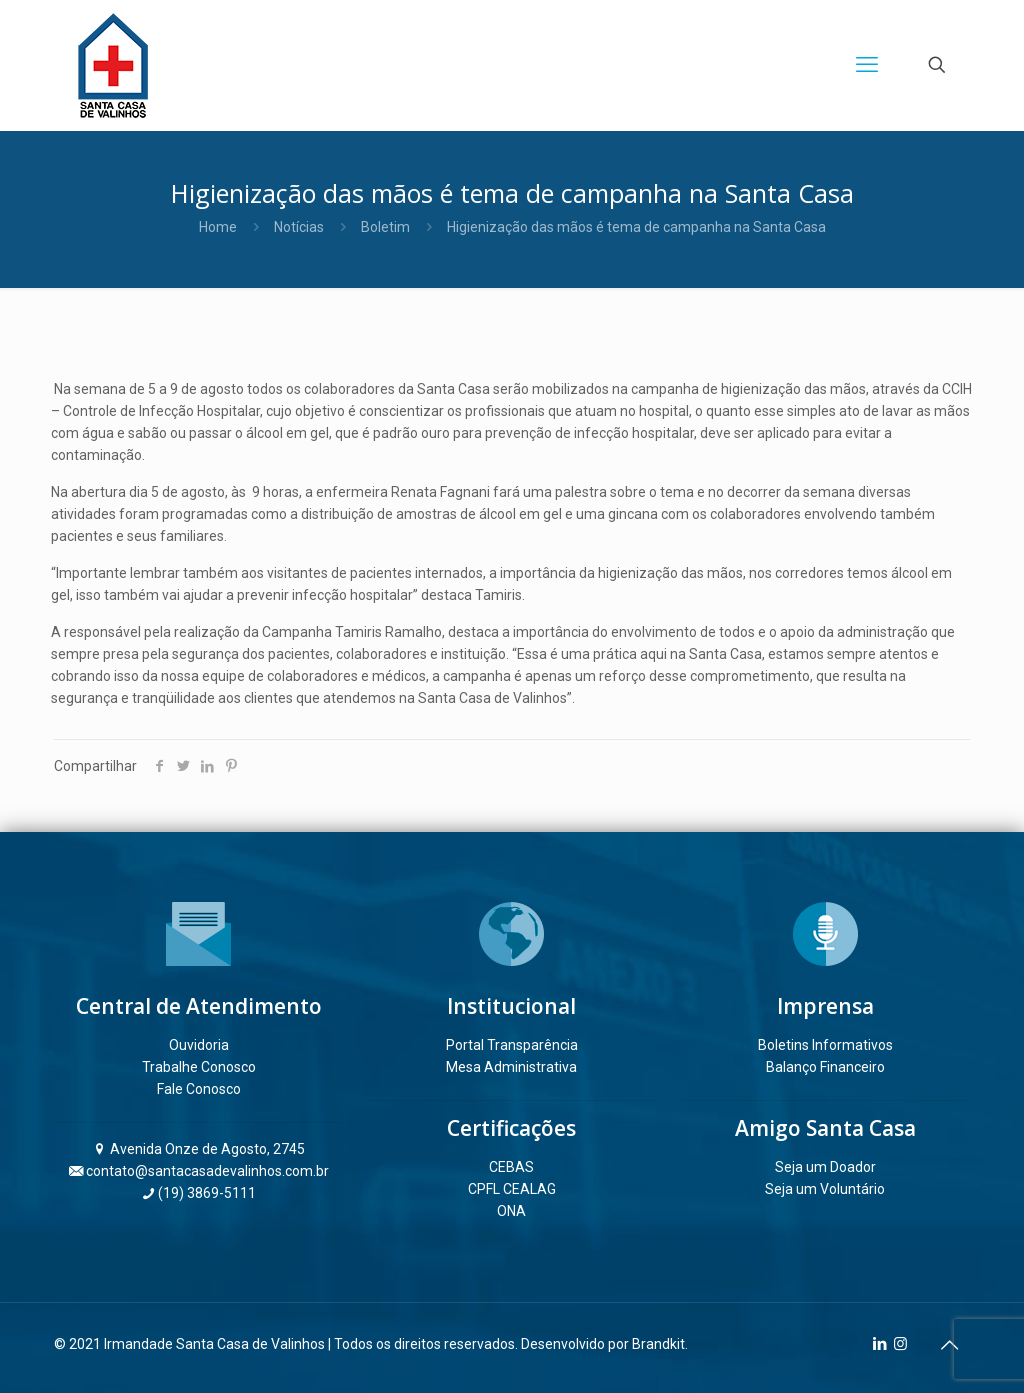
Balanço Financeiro (825, 1067)
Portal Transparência (512, 1045)
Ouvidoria (199, 1045)
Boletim (385, 227)
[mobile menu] (867, 65)
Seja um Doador (825, 1167)
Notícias (299, 227)
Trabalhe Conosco (199, 1067)
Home (218, 227)
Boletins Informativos (825, 1045)
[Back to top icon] (949, 1345)
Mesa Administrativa (511, 1067)
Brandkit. (660, 1344)
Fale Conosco (199, 1089)
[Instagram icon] (900, 1344)
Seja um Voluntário (825, 1189)
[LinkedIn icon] (879, 1344)
